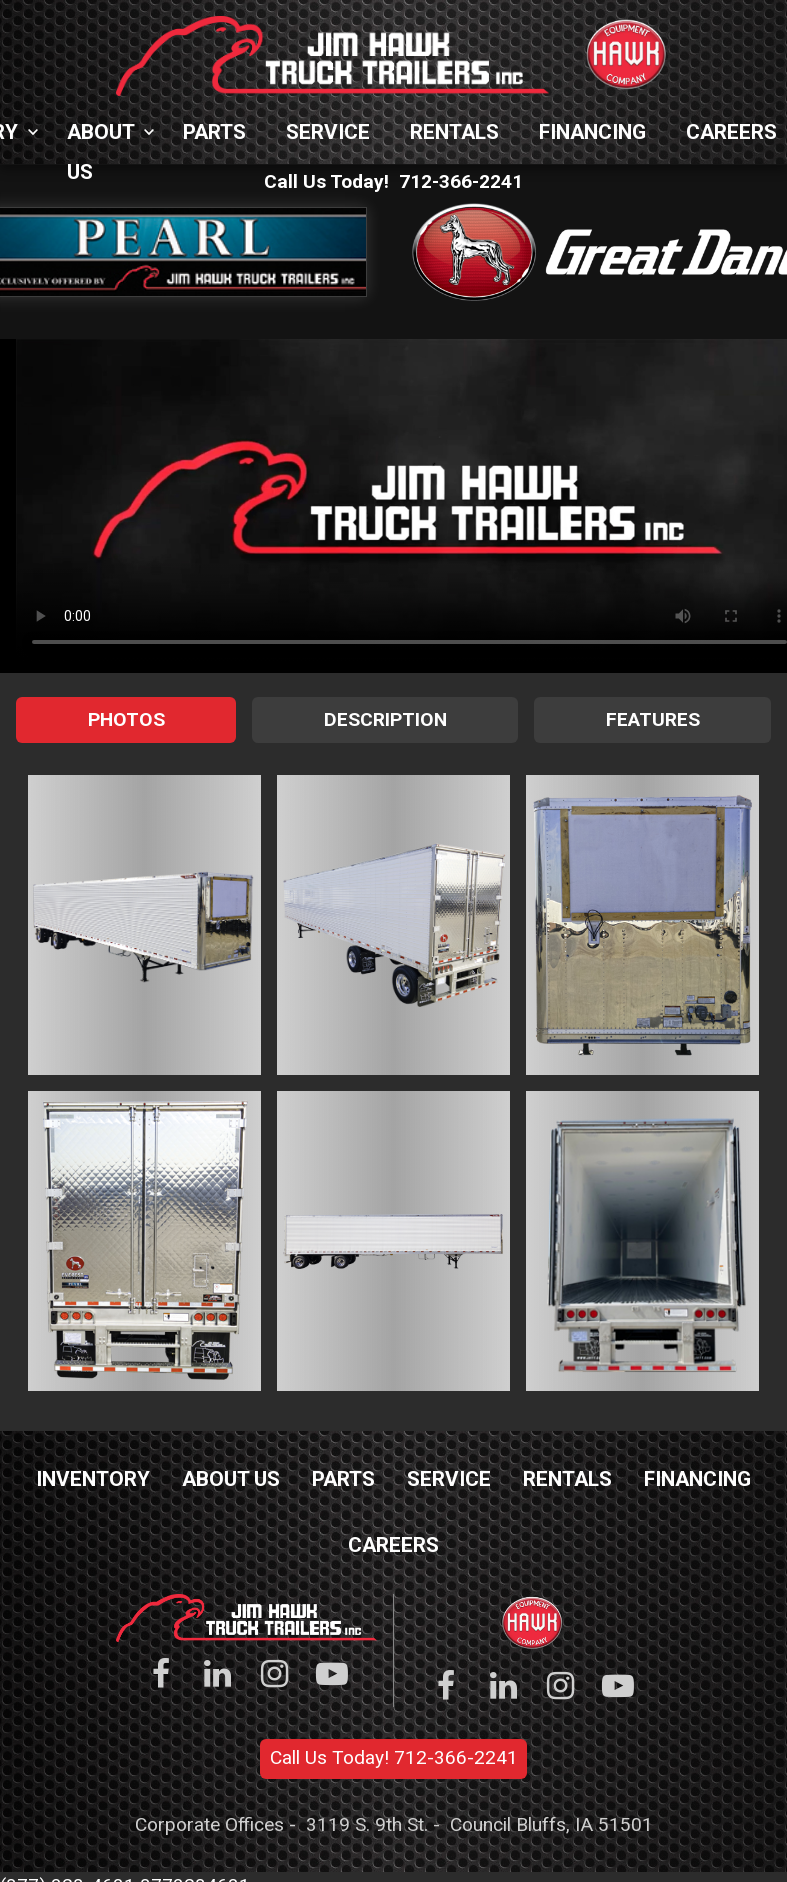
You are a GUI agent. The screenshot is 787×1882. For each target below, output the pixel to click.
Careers (393, 1545)
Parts (214, 132)
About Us (100, 136)
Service (328, 132)
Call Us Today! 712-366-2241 (394, 1757)
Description (385, 719)
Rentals (454, 132)
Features (653, 719)
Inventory (93, 1479)
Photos (126, 719)
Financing (592, 132)
